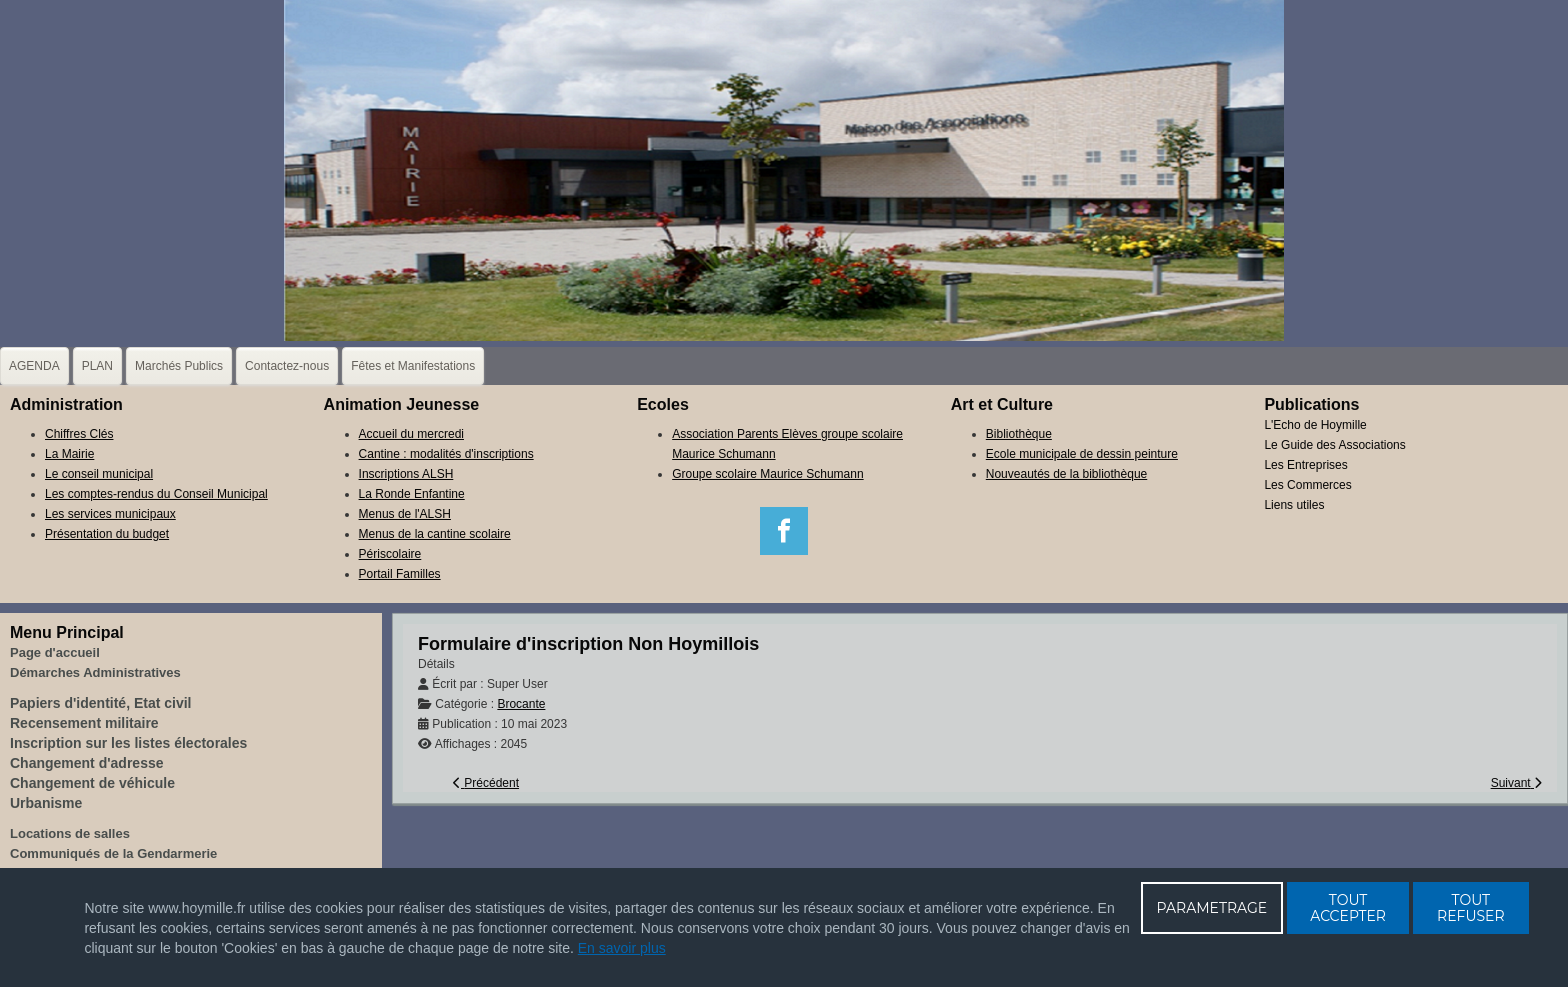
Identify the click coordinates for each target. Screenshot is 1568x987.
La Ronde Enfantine (412, 494)
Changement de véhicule (92, 783)
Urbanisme (46, 803)
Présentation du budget (107, 534)
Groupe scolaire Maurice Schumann (767, 474)
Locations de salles (70, 833)
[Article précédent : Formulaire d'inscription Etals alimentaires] (486, 783)
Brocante (521, 704)
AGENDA (34, 366)
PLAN (97, 366)
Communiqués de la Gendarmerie (113, 853)
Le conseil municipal (99, 474)
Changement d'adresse (87, 763)
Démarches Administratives (95, 672)
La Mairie (69, 454)
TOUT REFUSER (1471, 908)
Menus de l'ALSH (405, 514)
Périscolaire (390, 554)
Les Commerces (1307, 485)
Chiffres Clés (79, 434)
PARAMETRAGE (1212, 908)
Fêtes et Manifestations (413, 366)
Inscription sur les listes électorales (128, 743)
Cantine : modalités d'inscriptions (446, 454)
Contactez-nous (287, 366)
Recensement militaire (84, 723)
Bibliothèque (1019, 434)
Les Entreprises (1305, 465)
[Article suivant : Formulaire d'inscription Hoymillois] (1516, 783)
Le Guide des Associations (1334, 445)
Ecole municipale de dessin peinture (1082, 454)
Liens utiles (1294, 505)
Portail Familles (400, 574)
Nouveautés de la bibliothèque (1066, 474)
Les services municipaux (110, 514)
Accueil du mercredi (411, 434)
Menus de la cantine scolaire (435, 534)
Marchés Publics (179, 366)
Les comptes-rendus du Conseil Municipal (156, 494)
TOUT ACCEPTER (1348, 908)
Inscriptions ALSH (406, 474)
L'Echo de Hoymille (1315, 425)
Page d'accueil (55, 652)
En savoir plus (622, 948)
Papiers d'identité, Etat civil (101, 703)
